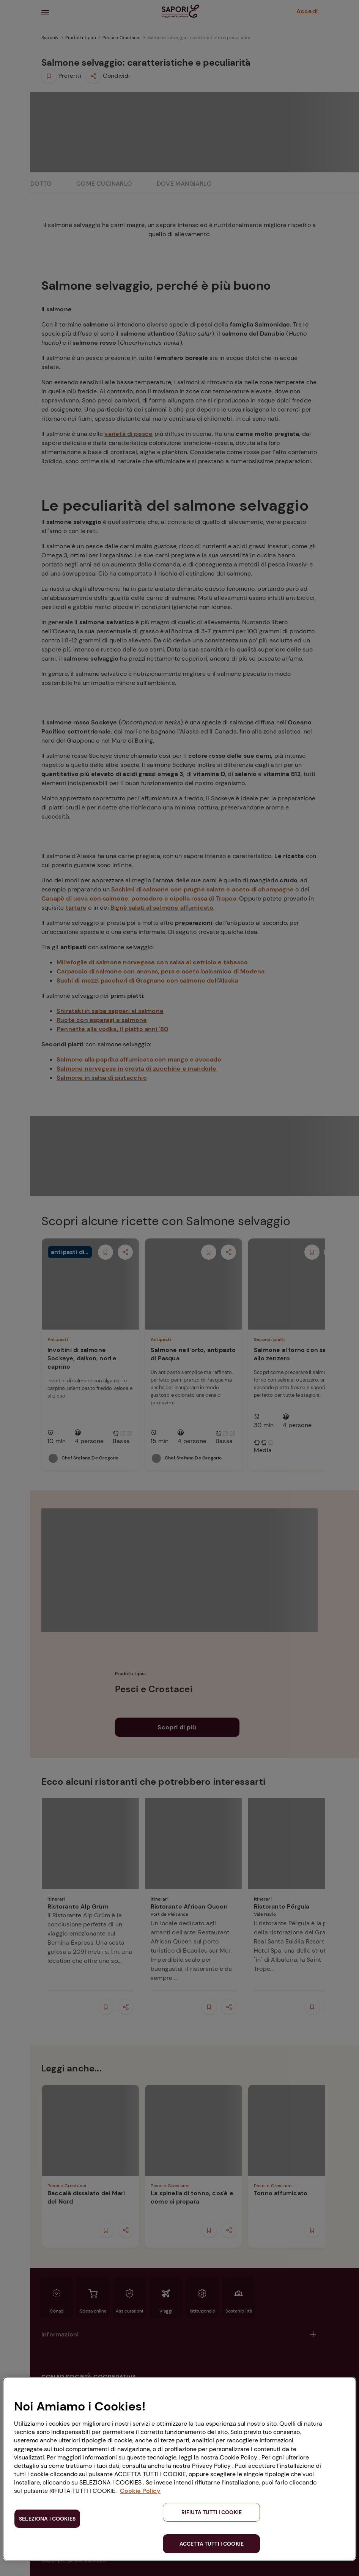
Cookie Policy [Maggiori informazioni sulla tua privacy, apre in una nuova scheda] (140, 2491)
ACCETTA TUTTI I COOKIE (212, 2543)
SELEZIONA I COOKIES (47, 2518)
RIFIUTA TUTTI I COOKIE (211, 2512)
